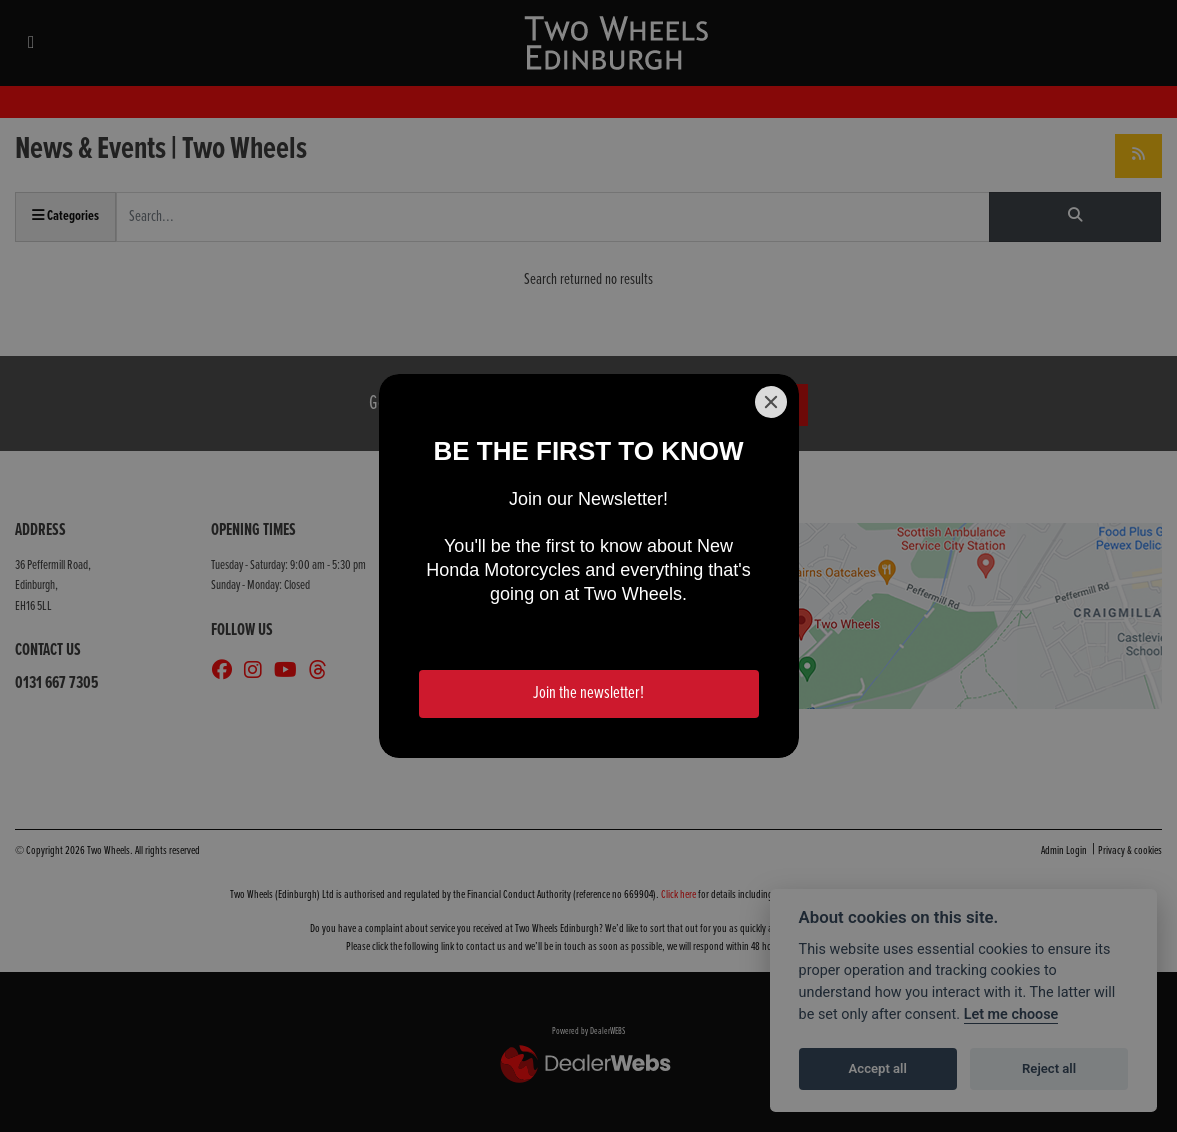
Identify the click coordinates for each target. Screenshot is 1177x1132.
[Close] (771, 402)
